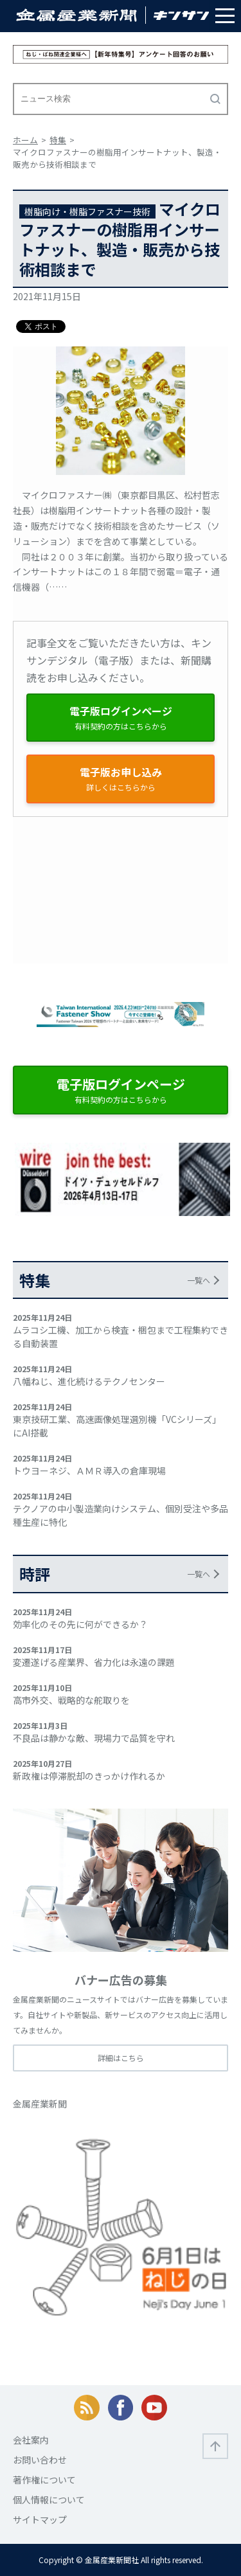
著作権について (44, 2479)
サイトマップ (40, 2519)
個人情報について (49, 2499)
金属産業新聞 (40, 2103)
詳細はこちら (121, 2057)
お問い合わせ (40, 2459)
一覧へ (198, 1280)
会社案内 (31, 2439)
